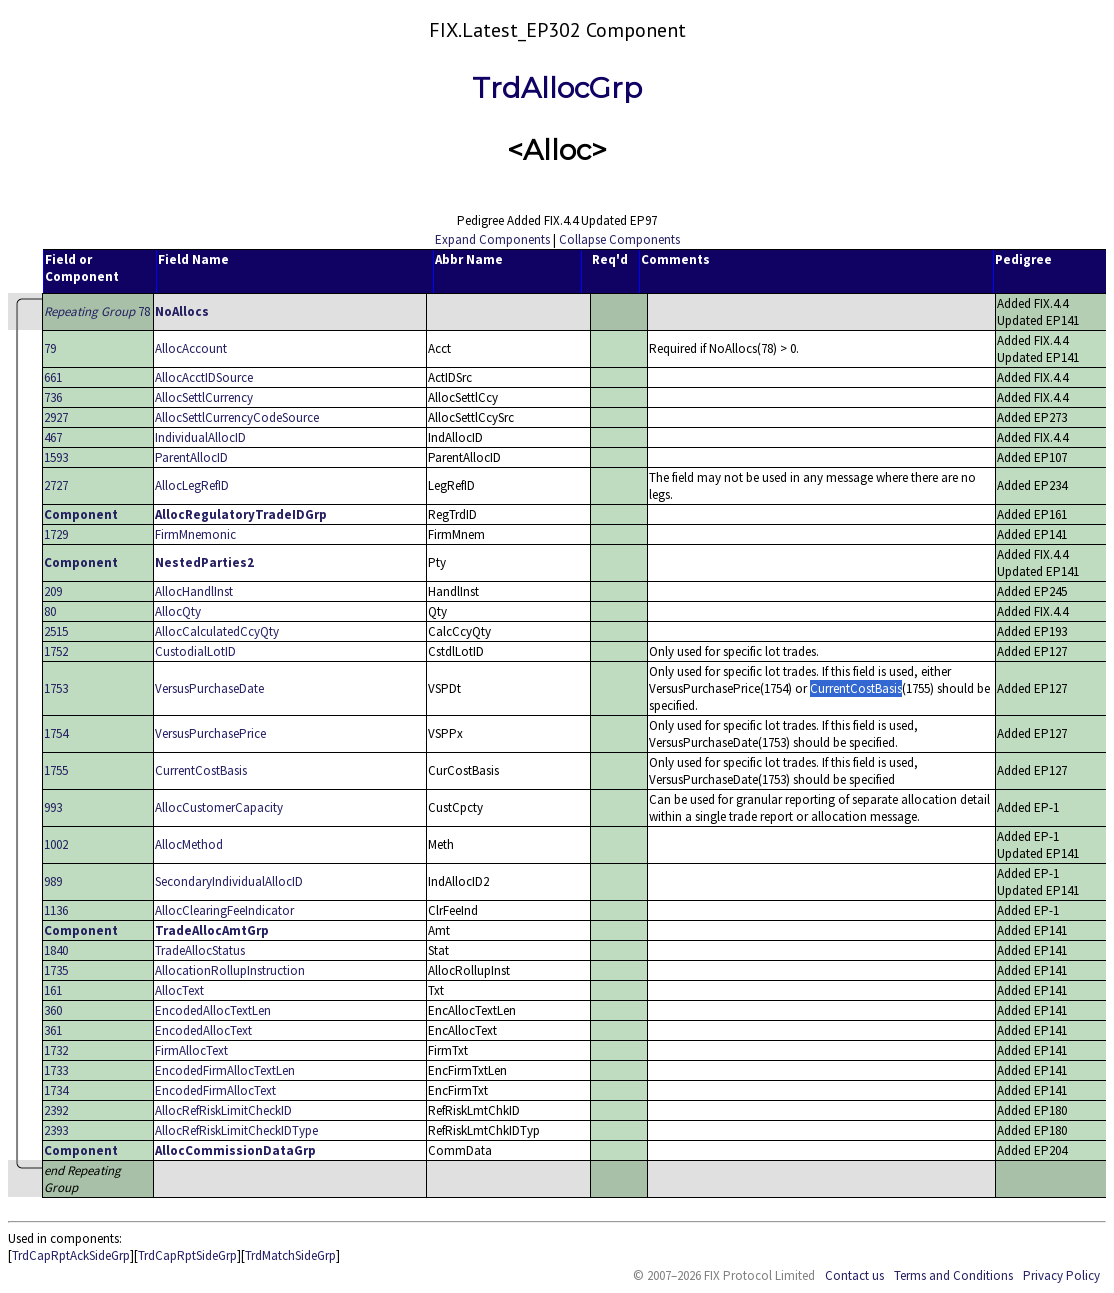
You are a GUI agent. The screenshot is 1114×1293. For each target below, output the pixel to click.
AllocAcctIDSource (204, 377)
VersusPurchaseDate (209, 688)
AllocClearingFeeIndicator (224, 910)
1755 (56, 770)
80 (50, 611)
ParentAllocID (191, 457)
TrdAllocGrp (557, 88)
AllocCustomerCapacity (219, 807)
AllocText (179, 990)
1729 (56, 534)
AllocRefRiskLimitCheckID (223, 1110)
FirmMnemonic (195, 534)
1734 (56, 1090)
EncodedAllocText (203, 1030)
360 (53, 1010)
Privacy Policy (1061, 1275)
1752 (56, 651)
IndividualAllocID (200, 437)
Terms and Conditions (953, 1275)
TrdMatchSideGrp (290, 1255)
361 (53, 1030)
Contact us (854, 1275)
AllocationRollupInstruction (230, 970)
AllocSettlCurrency (204, 397)
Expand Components (492, 239)
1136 (56, 910)
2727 (56, 485)
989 (53, 881)
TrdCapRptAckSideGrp (71, 1255)
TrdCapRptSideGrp (187, 1255)
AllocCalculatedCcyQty (217, 631)
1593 (56, 457)
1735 (56, 970)
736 (53, 397)
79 (50, 348)
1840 (56, 950)
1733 (56, 1070)
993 (53, 807)
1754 (56, 733)
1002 (56, 844)
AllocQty (178, 611)
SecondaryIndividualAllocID (229, 881)
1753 (56, 688)
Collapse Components (619, 239)
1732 (56, 1050)
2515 (56, 631)
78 (97, 311)
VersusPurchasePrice (210, 733)
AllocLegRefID (192, 485)
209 (53, 591)
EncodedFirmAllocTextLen (225, 1070)
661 (53, 377)
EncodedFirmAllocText (215, 1090)
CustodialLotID (195, 651)
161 (53, 990)
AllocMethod (189, 844)
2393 (56, 1130)
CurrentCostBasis (201, 770)
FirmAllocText (191, 1050)
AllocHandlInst (194, 591)
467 (53, 437)
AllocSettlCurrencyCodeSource (237, 417)
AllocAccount (191, 348)
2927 (56, 417)
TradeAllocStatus (200, 950)
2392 (56, 1110)
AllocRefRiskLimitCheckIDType (236, 1130)
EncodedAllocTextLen (213, 1010)
